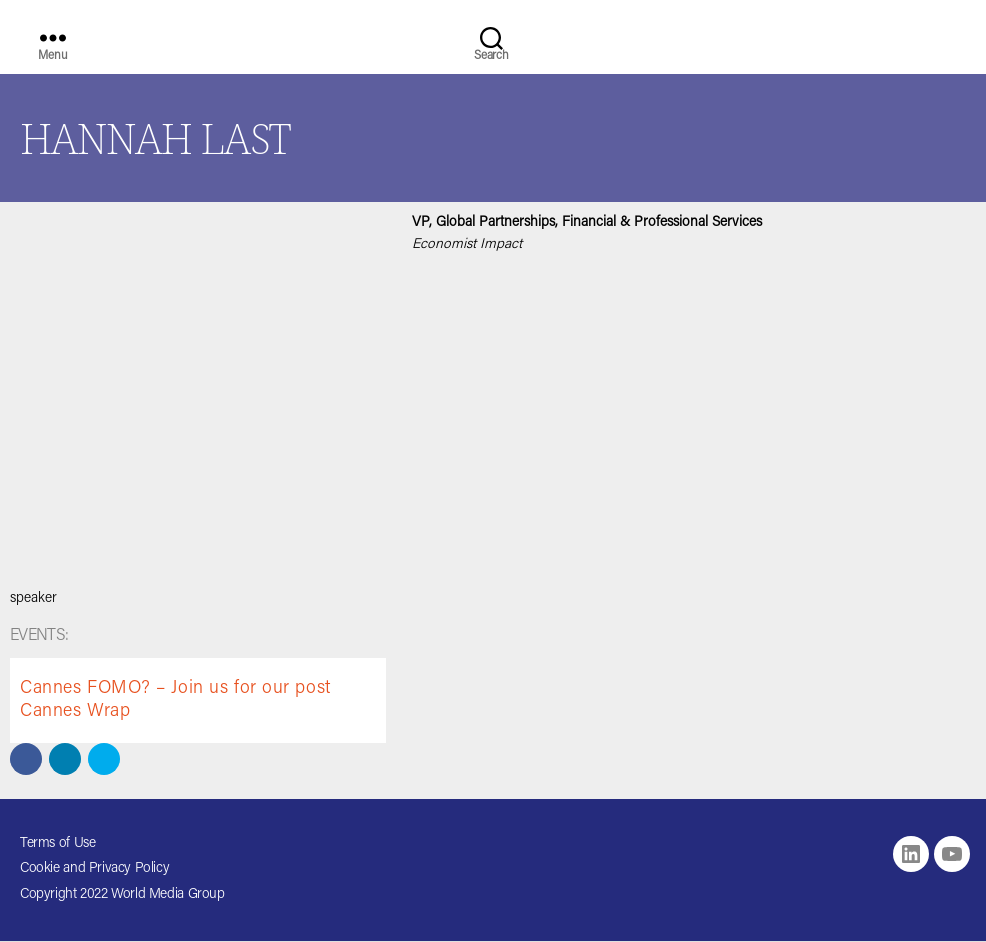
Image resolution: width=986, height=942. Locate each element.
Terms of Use (57, 844)
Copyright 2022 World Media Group (122, 895)
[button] (26, 759)
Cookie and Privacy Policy (94, 869)
